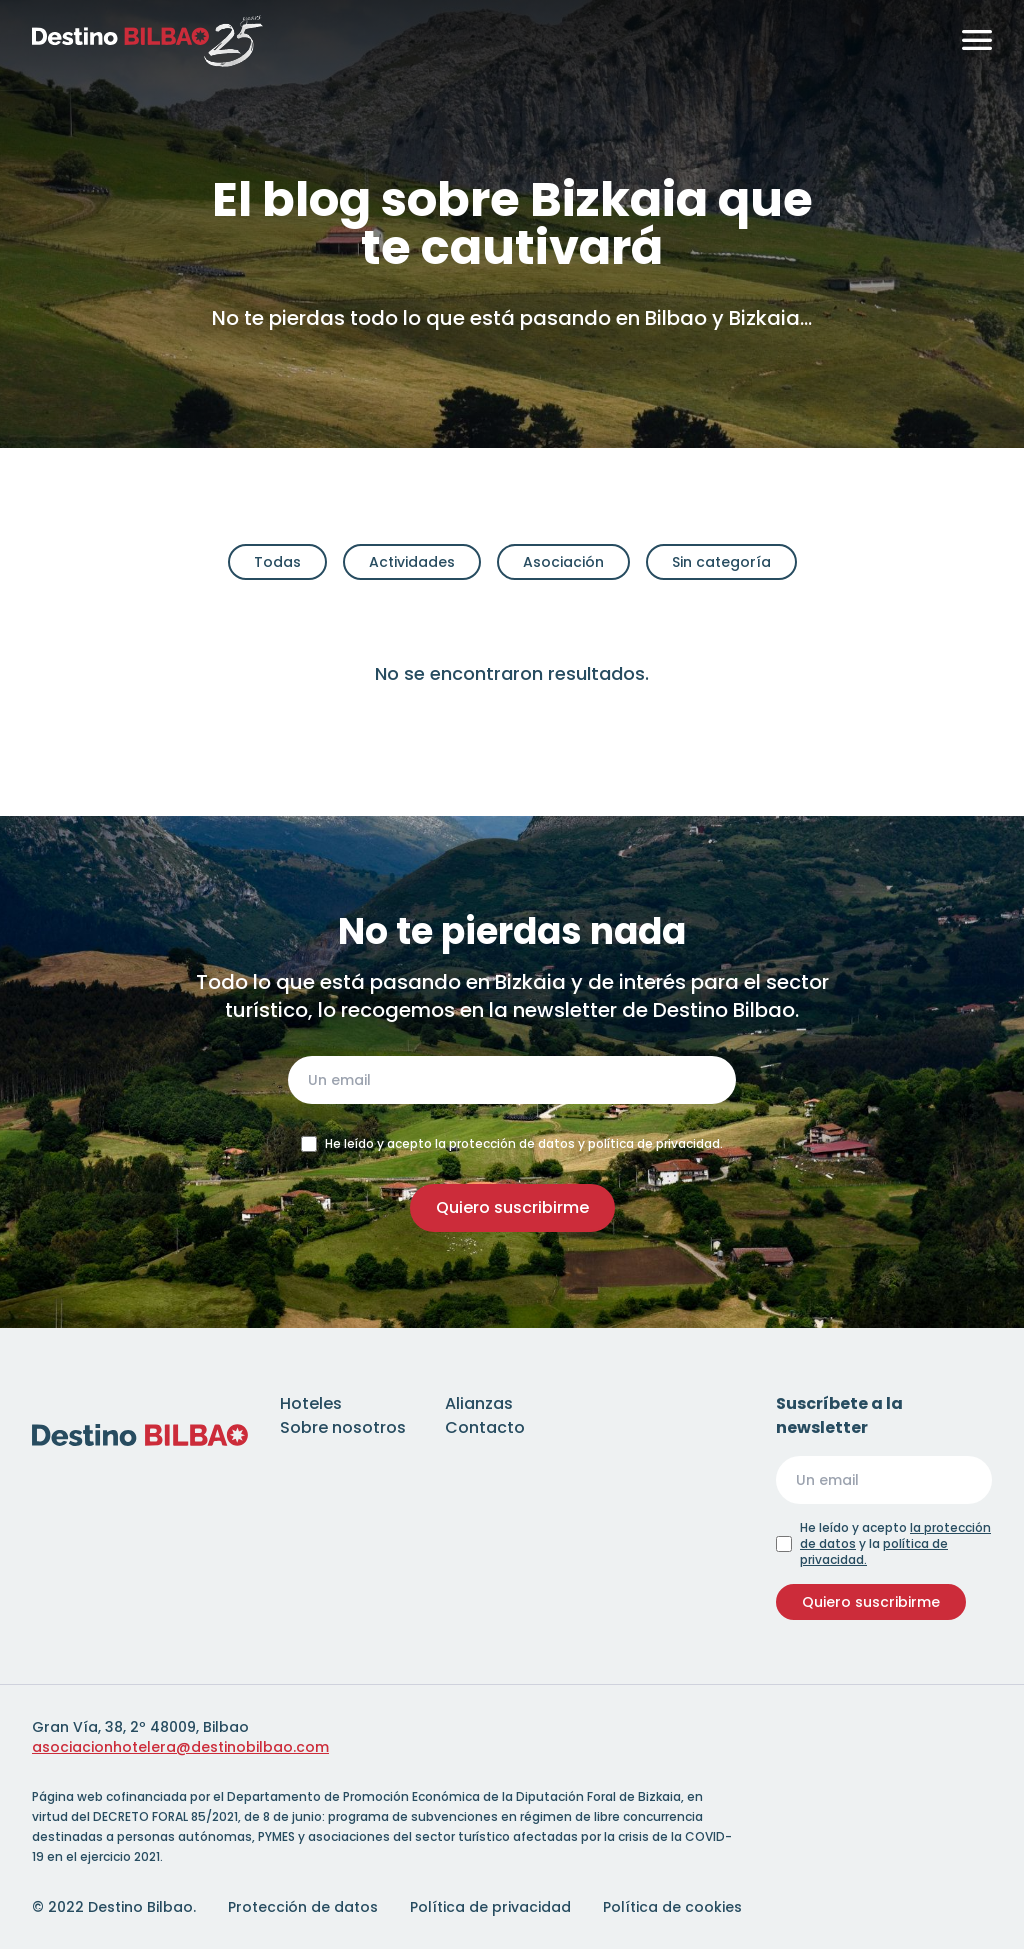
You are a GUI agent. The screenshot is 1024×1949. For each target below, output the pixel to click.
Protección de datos (303, 1907)
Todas (277, 562)
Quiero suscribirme (512, 1207)
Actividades (412, 562)
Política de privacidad (490, 1907)
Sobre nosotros (343, 1427)
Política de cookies (672, 1907)
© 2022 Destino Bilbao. (114, 1907)
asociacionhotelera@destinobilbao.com (180, 1747)
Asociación (563, 562)
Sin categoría (721, 562)
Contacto (485, 1427)
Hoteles (311, 1403)
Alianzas (479, 1403)
